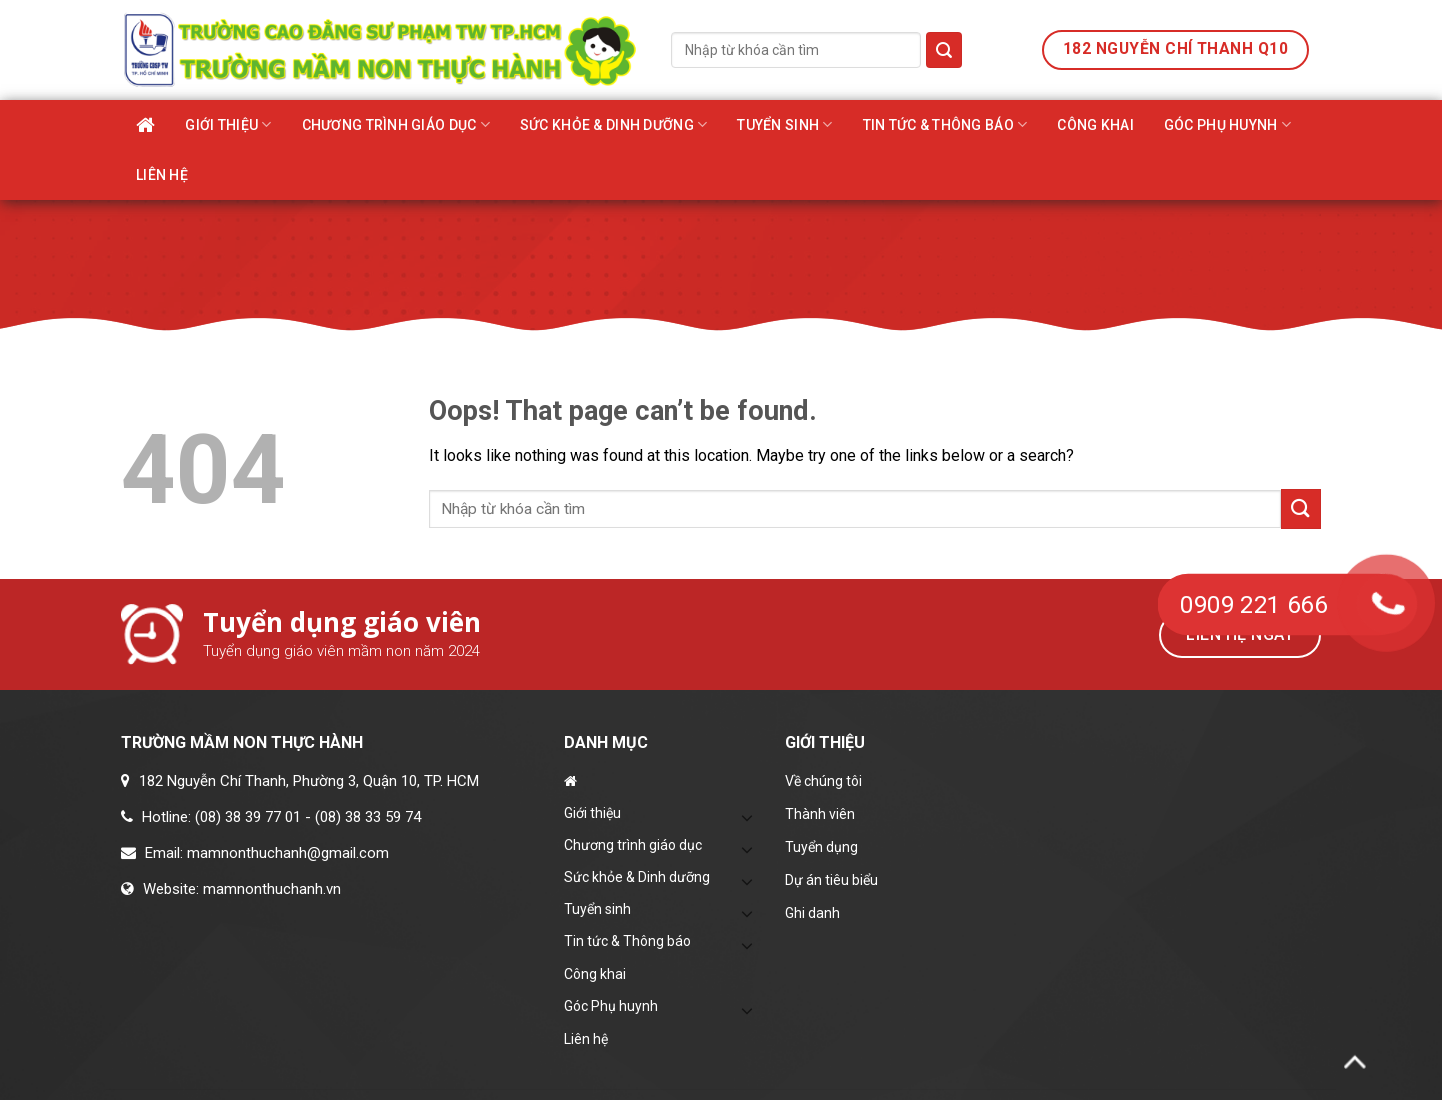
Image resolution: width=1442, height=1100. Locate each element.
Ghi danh (812, 913)
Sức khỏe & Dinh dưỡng (613, 124)
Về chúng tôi (823, 781)
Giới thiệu (228, 124)
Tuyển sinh (784, 124)
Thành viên (820, 814)
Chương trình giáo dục (396, 124)
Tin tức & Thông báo (945, 124)
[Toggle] (748, 817)
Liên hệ (162, 175)
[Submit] (944, 50)
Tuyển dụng (821, 847)
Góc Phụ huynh (1227, 124)
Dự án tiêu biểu (831, 880)
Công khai (1095, 125)
